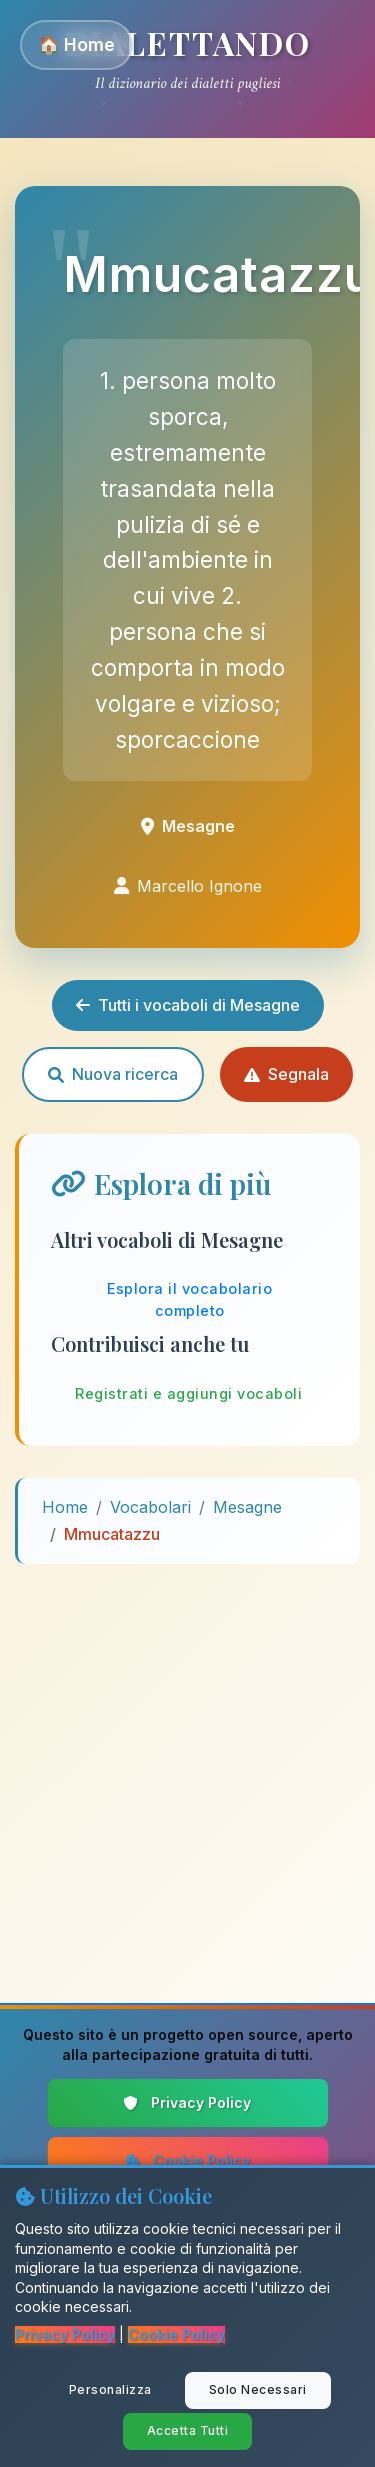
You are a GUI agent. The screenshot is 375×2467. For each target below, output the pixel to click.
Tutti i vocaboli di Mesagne (188, 1005)
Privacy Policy (187, 2102)
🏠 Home (76, 44)
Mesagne (247, 1507)
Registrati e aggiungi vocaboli (188, 1393)
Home (65, 1507)
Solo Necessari (258, 2389)
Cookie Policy (188, 2160)
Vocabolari (150, 1507)
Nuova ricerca (113, 1074)
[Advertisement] (187, 1767)
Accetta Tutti (188, 2430)
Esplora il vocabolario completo (189, 1299)
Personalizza (110, 2389)
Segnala (286, 1074)
